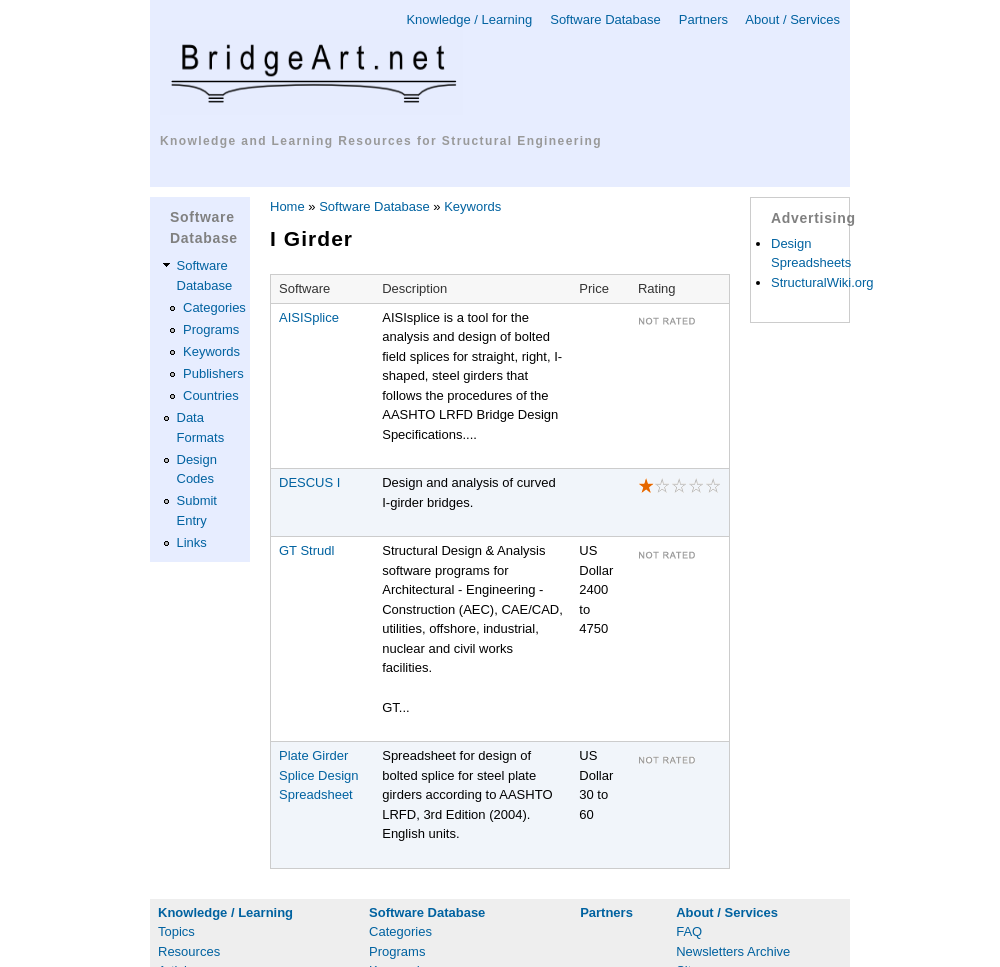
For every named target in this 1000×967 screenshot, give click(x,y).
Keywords (211, 351)
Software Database (605, 19)
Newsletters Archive (733, 951)
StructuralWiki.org (822, 282)
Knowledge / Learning (469, 19)
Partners (703, 19)
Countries (211, 395)
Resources (189, 951)
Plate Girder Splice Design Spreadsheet (319, 775)
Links (192, 542)
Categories (214, 307)
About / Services (792, 19)
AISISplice (309, 317)
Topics (176, 931)
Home (287, 206)
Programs (211, 329)
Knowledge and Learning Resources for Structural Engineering (381, 141)
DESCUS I (309, 482)
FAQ (689, 931)
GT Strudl (306, 550)
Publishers (213, 373)
